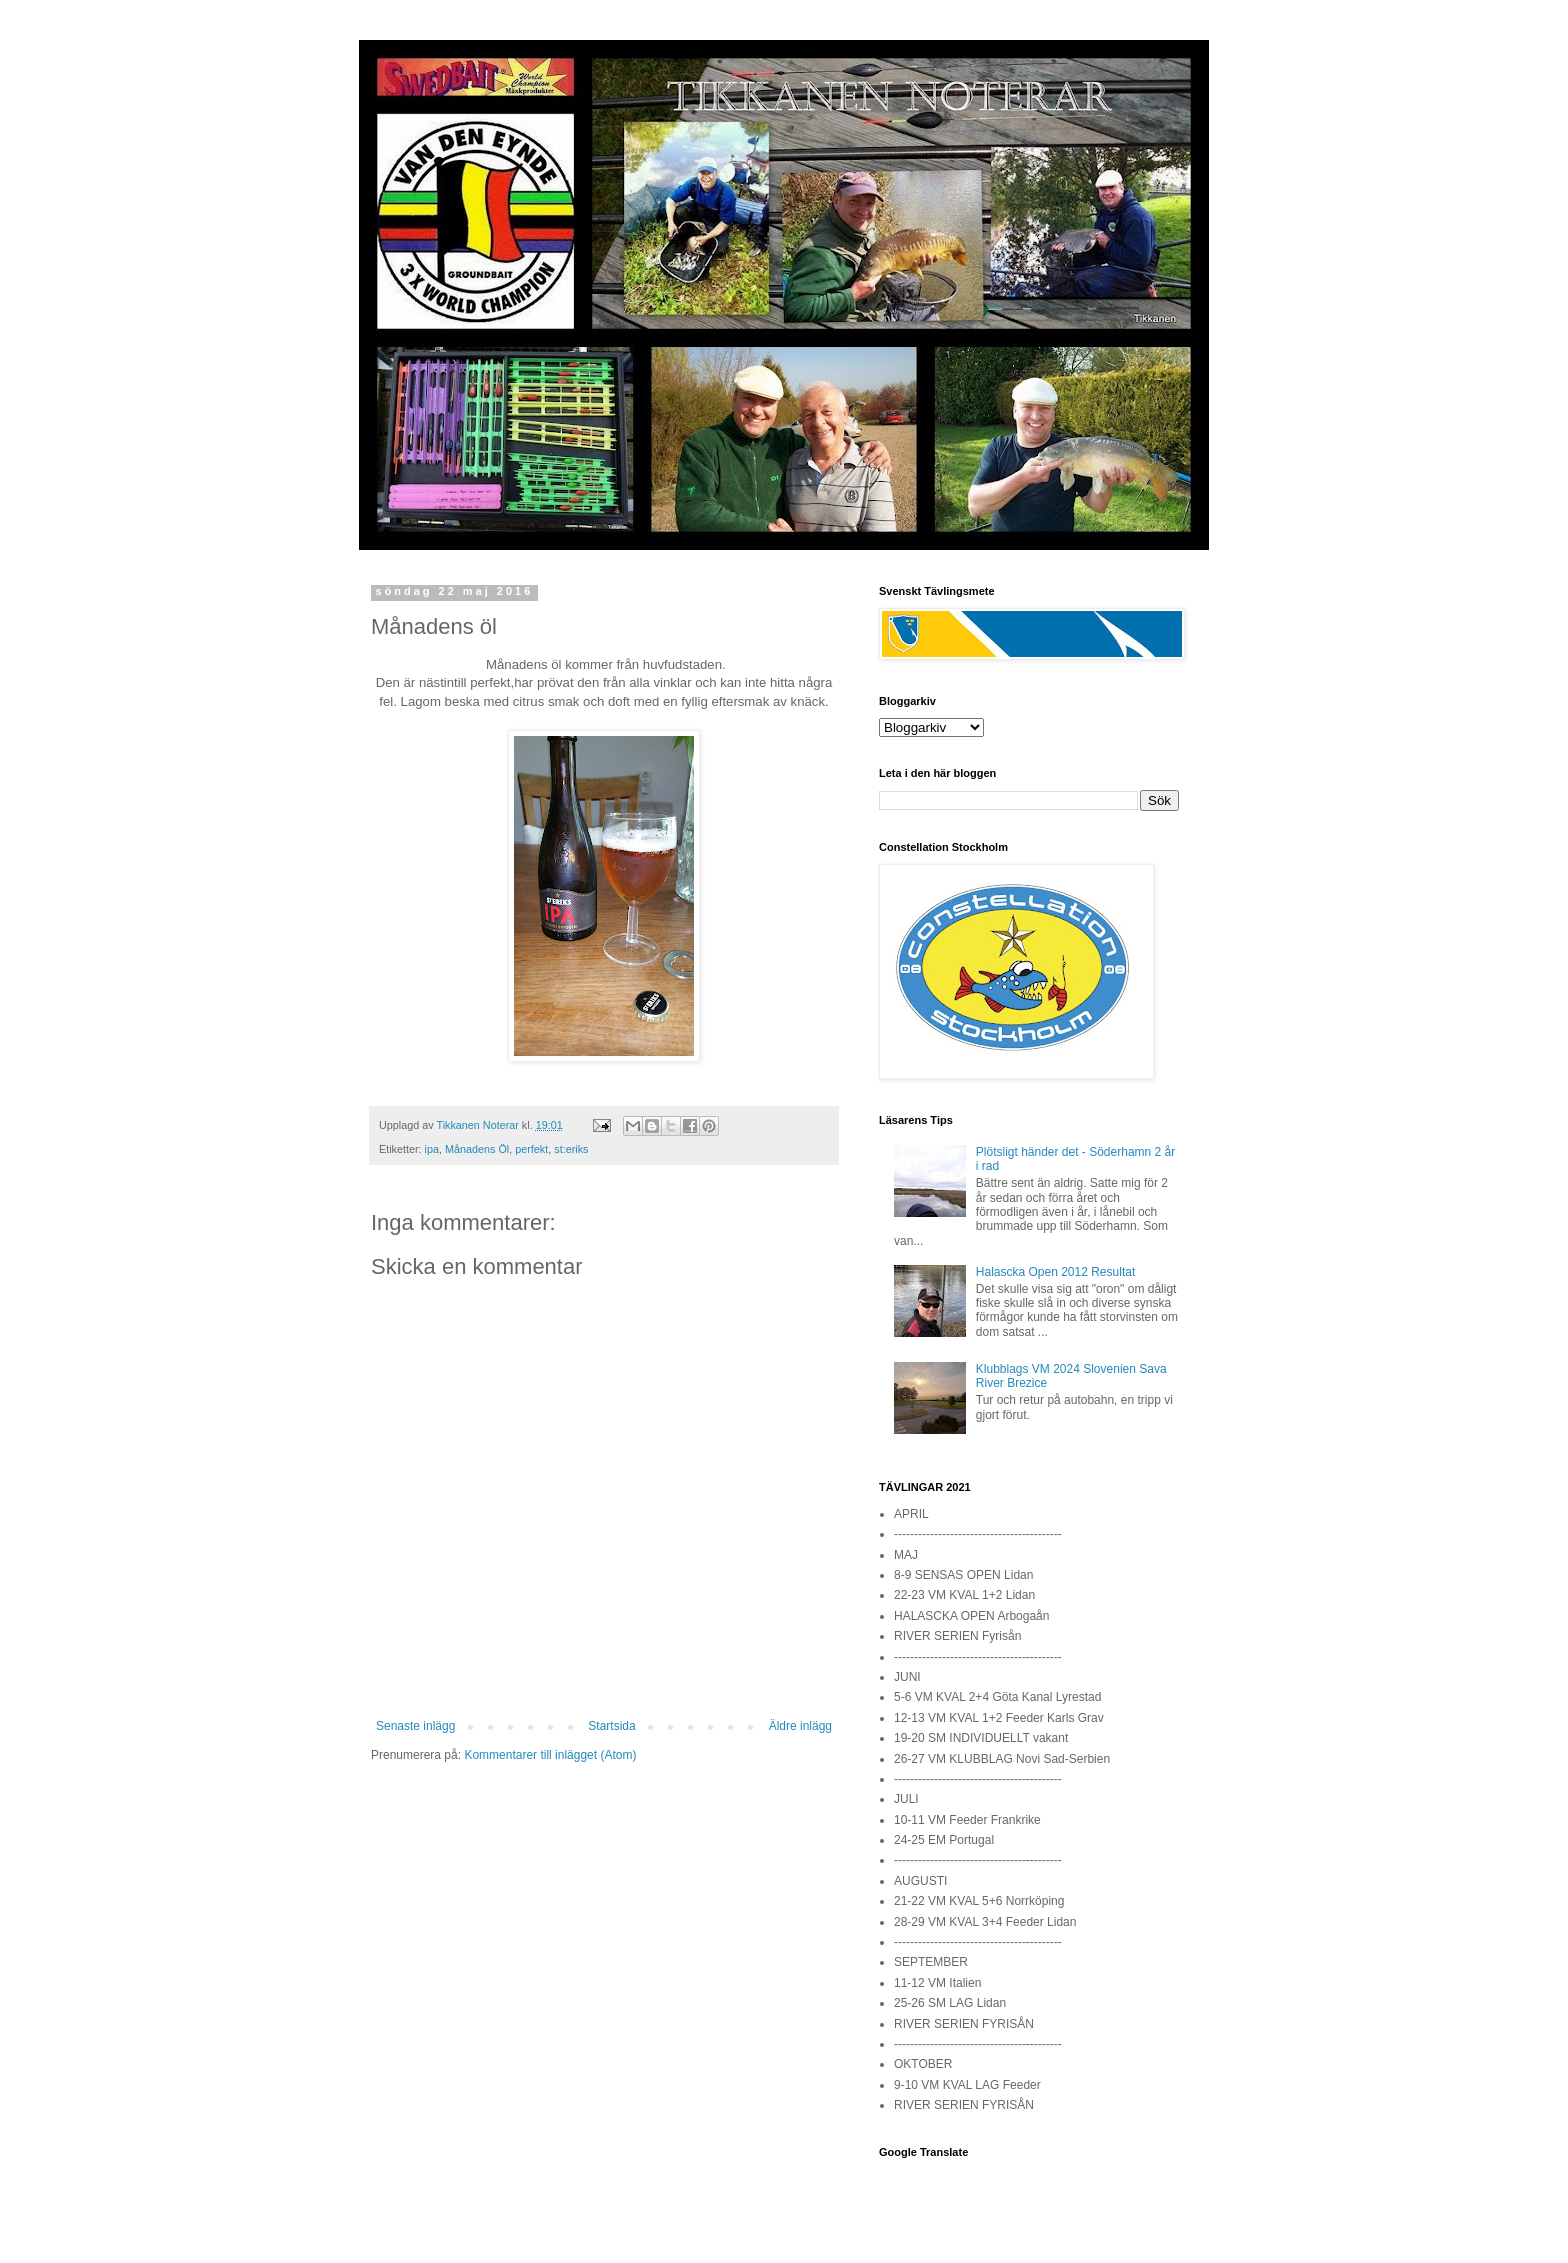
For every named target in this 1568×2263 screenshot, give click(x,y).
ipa (432, 1149)
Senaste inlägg (415, 1726)
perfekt (531, 1149)
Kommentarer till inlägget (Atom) (550, 1755)
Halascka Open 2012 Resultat (1055, 1272)
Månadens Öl (477, 1149)
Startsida (611, 1726)
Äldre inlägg (800, 1726)
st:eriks (571, 1149)
